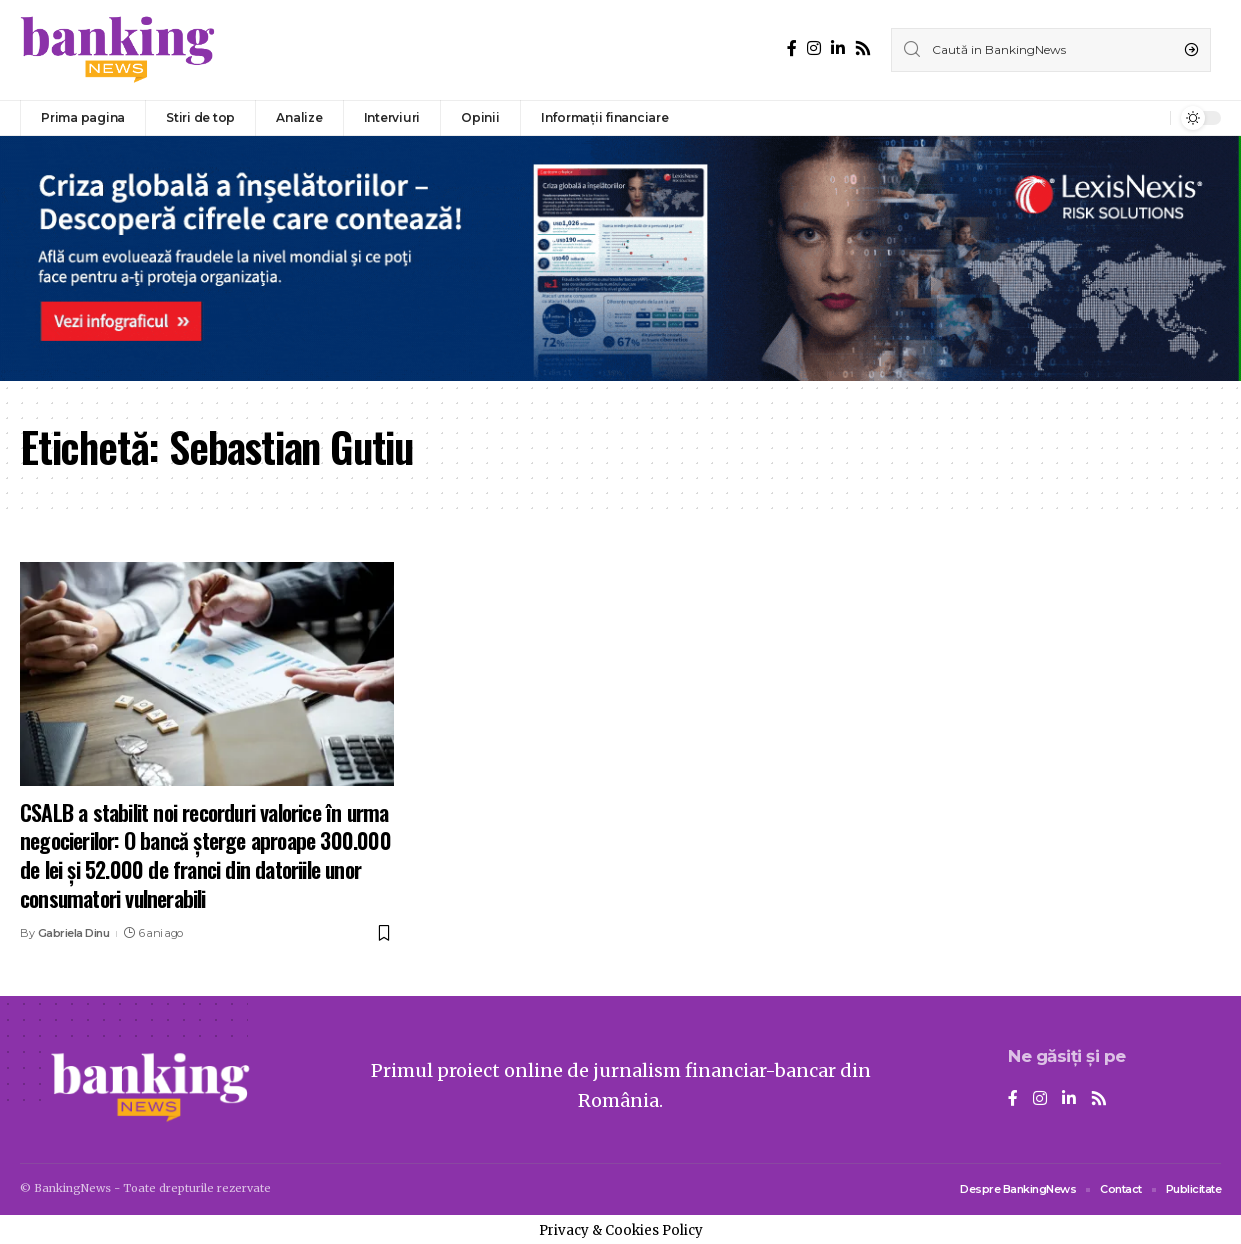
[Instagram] (814, 48)
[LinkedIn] (838, 48)
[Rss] (863, 48)
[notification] (1150, 118)
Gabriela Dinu (74, 933)
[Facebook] (792, 48)
